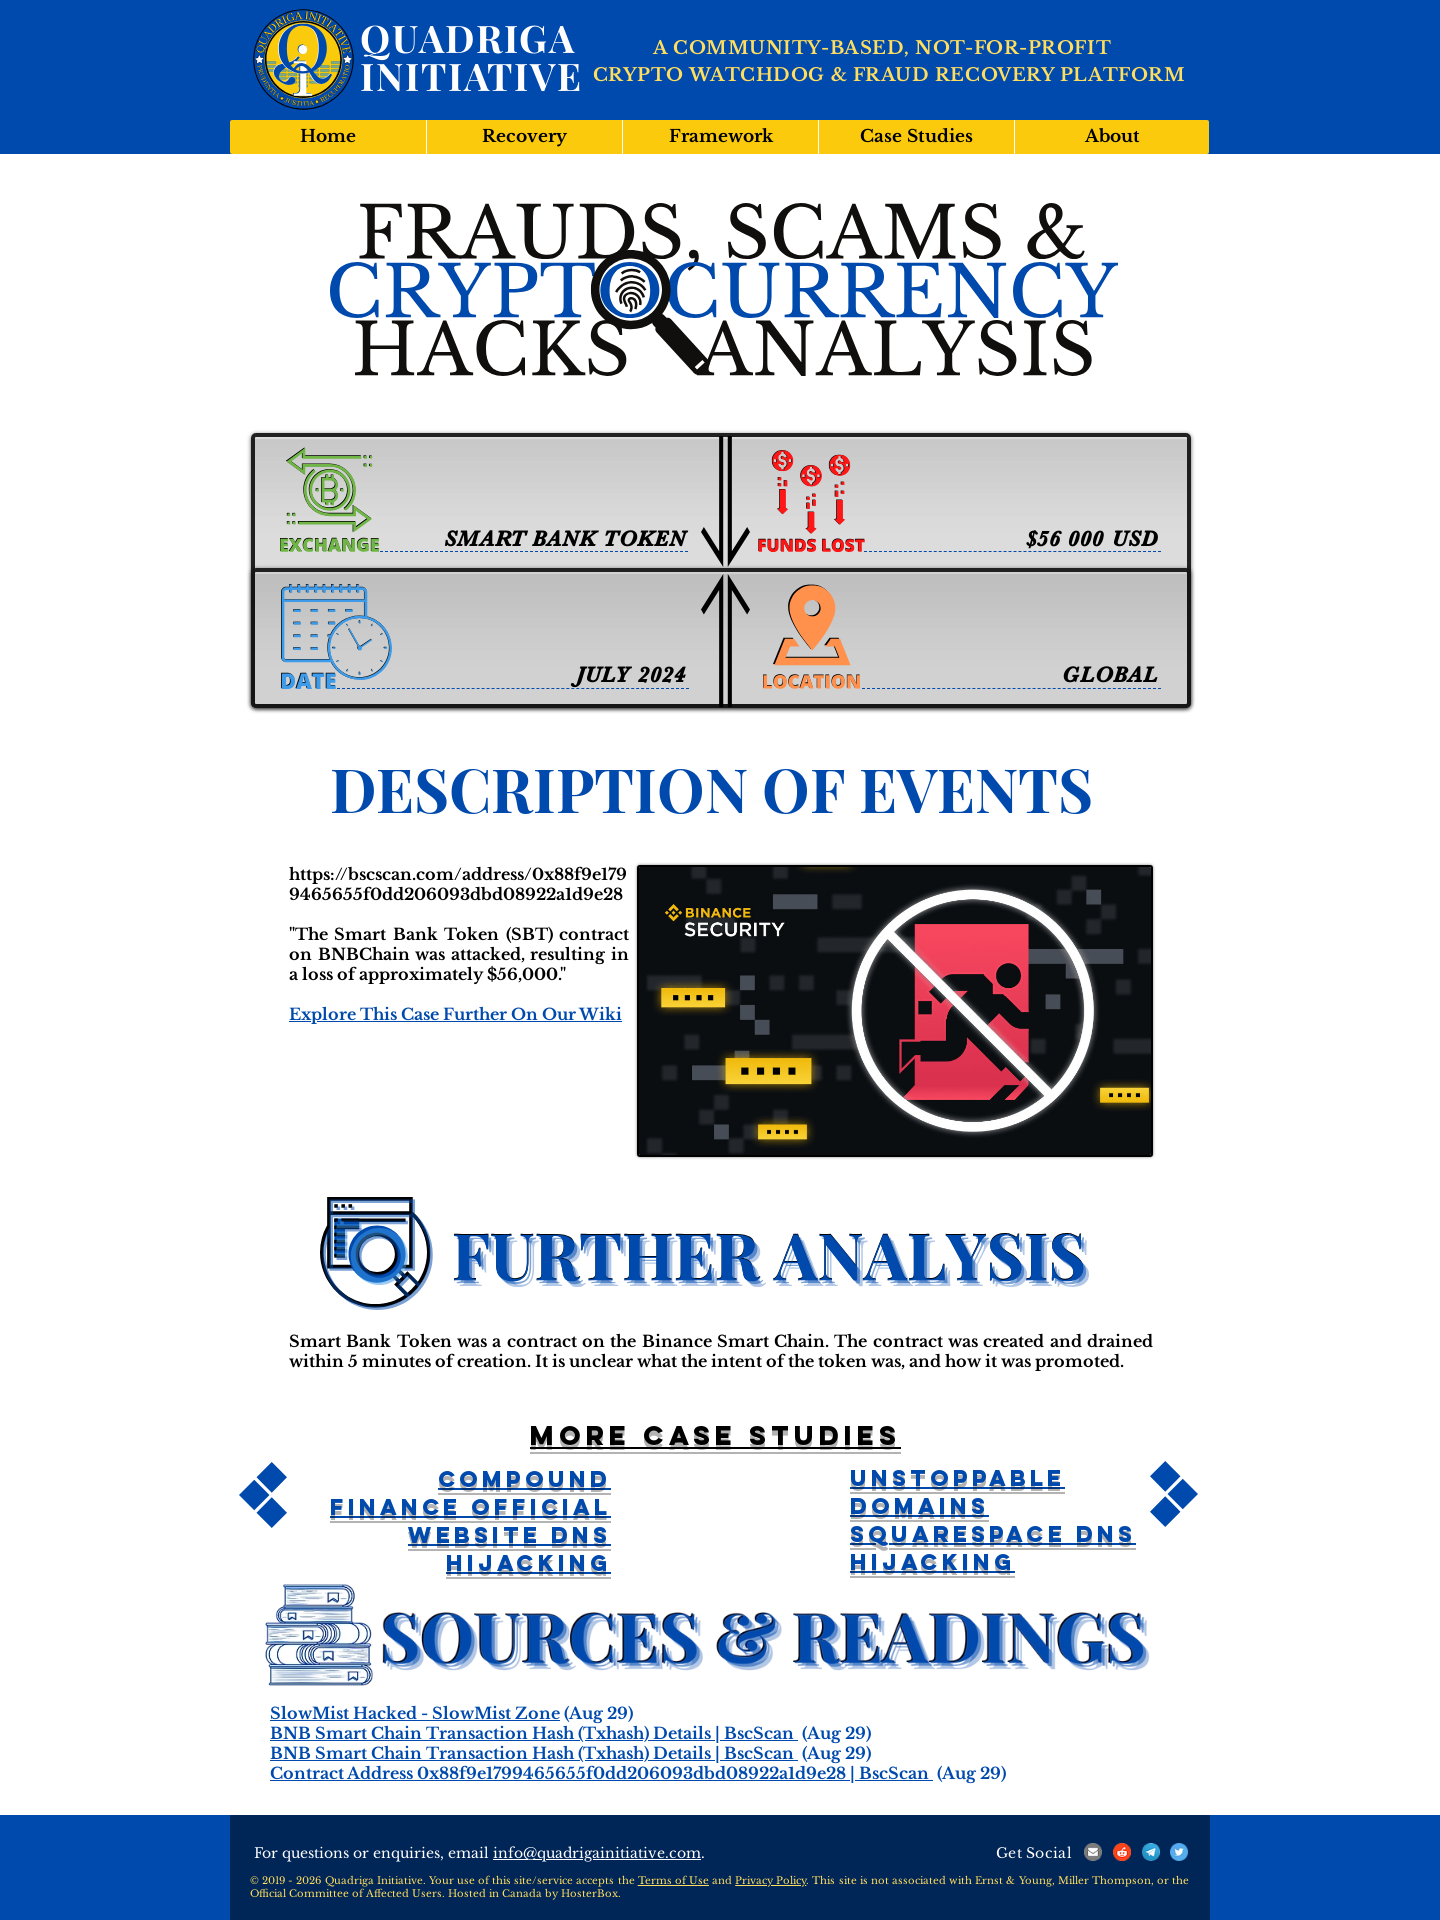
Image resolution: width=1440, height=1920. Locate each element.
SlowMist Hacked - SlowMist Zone (415, 1713)
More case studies (715, 1435)
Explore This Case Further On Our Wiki (455, 1014)
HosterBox (589, 1893)
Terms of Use (673, 1880)
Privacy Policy (770, 1880)
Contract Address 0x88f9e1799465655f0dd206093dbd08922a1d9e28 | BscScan (601, 1773)
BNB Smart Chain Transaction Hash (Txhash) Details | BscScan (534, 1733)
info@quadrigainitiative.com (597, 1853)
